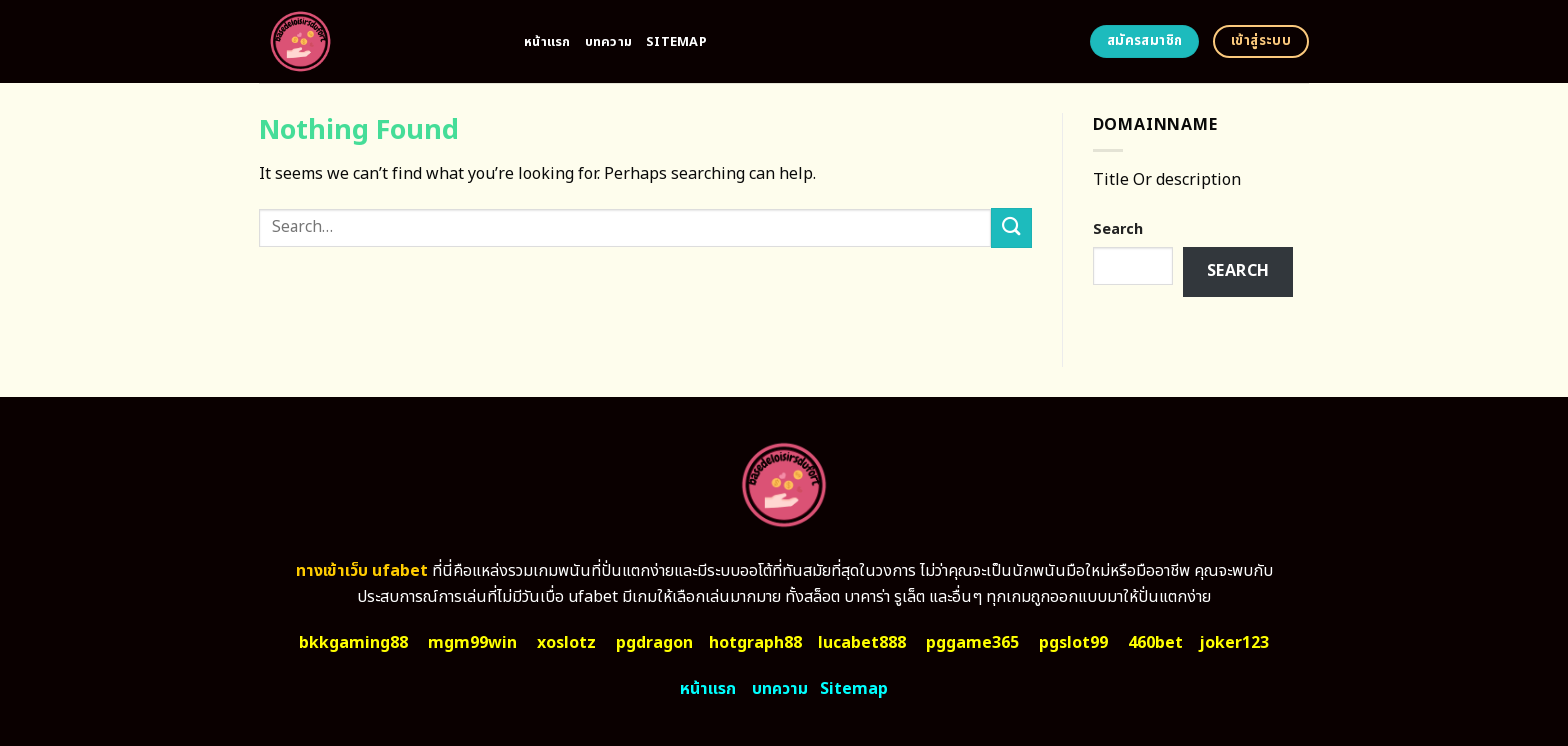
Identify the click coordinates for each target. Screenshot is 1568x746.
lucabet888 (862, 643)
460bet (1155, 643)
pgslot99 (1073, 643)
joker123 (1234, 643)
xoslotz (566, 643)
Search (1118, 229)
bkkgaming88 (353, 643)
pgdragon (654, 643)
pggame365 (972, 643)
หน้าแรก (547, 42)
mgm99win (472, 643)
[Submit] (1011, 227)
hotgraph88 (755, 643)
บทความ (609, 42)
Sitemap (676, 42)
